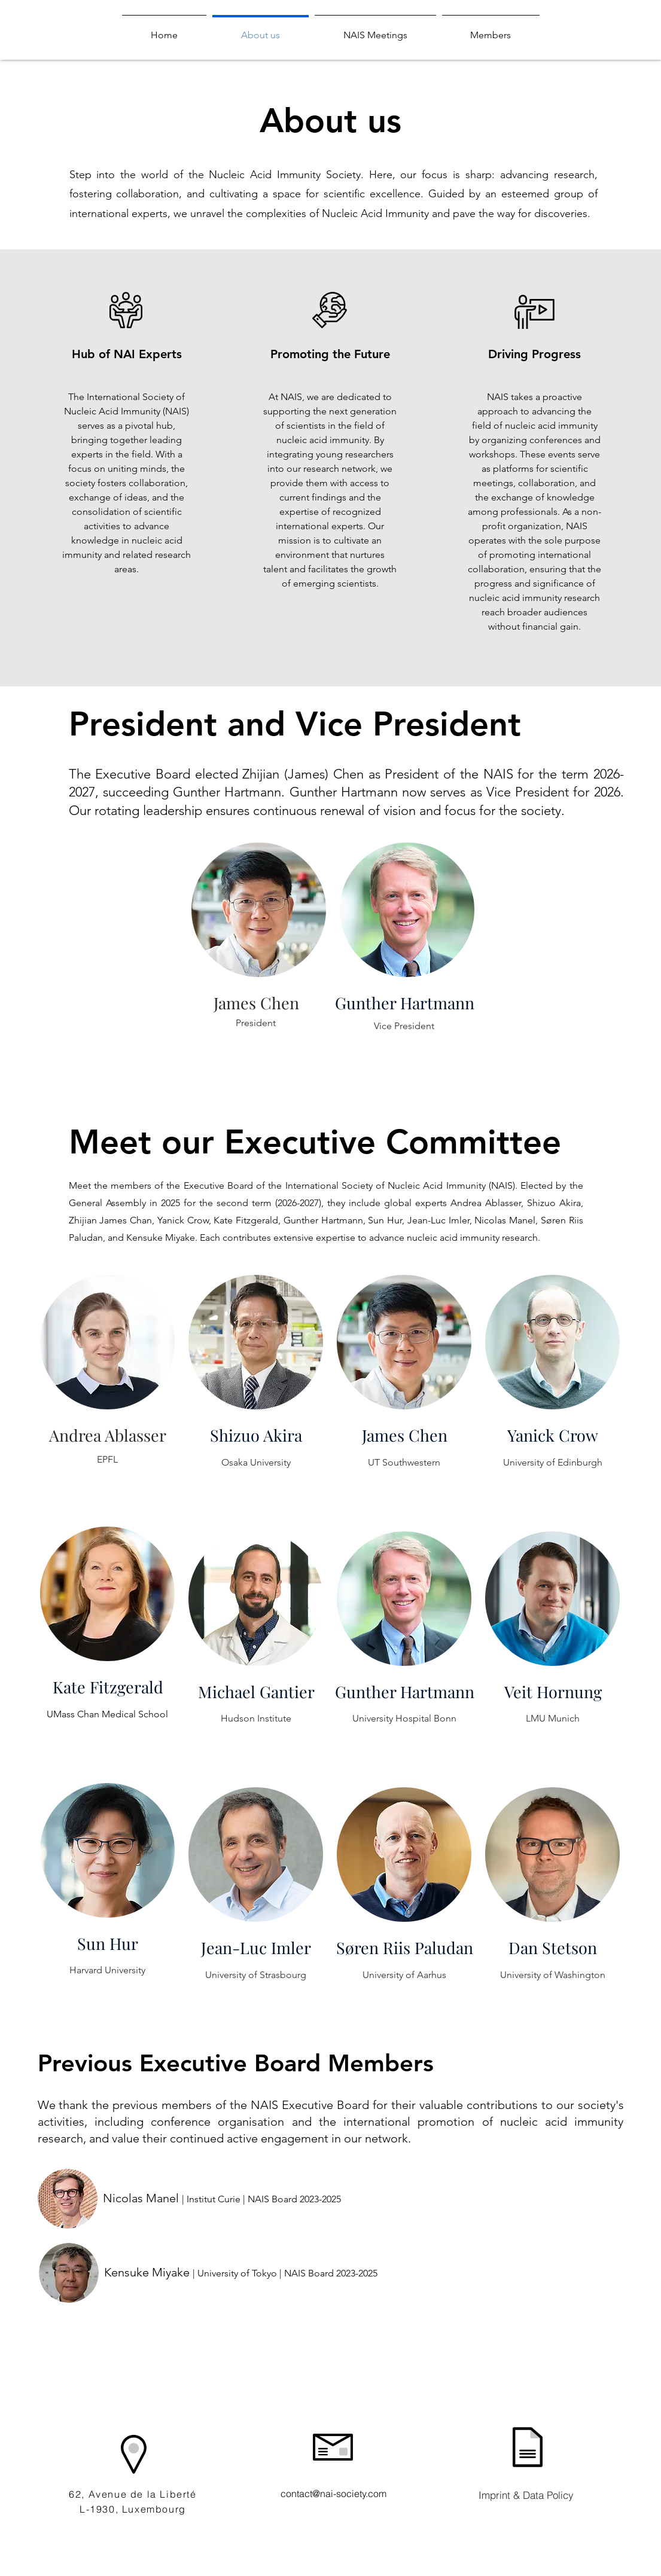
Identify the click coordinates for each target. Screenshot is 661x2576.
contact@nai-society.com (333, 2493)
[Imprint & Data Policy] (526, 2495)
